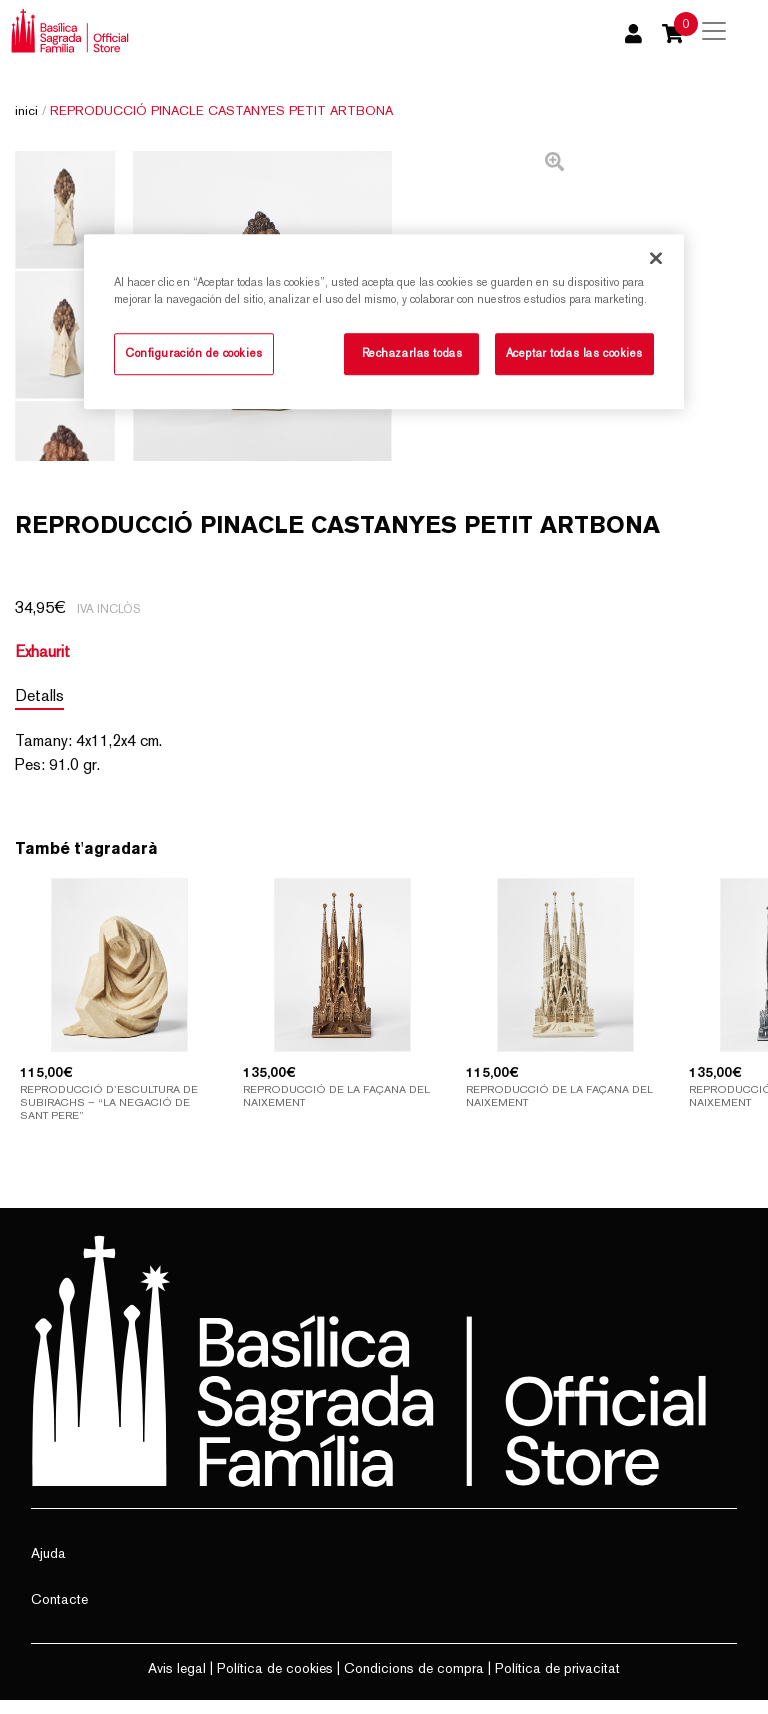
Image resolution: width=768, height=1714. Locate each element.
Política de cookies (275, 1682)
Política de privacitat (557, 1682)
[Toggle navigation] (714, 31)
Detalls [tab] (39, 709)
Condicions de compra (414, 1682)
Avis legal (177, 1682)
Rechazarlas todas (412, 353)
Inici (26, 110)
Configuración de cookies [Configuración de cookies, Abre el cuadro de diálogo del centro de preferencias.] (194, 353)
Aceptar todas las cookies (574, 353)
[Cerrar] (656, 258)
